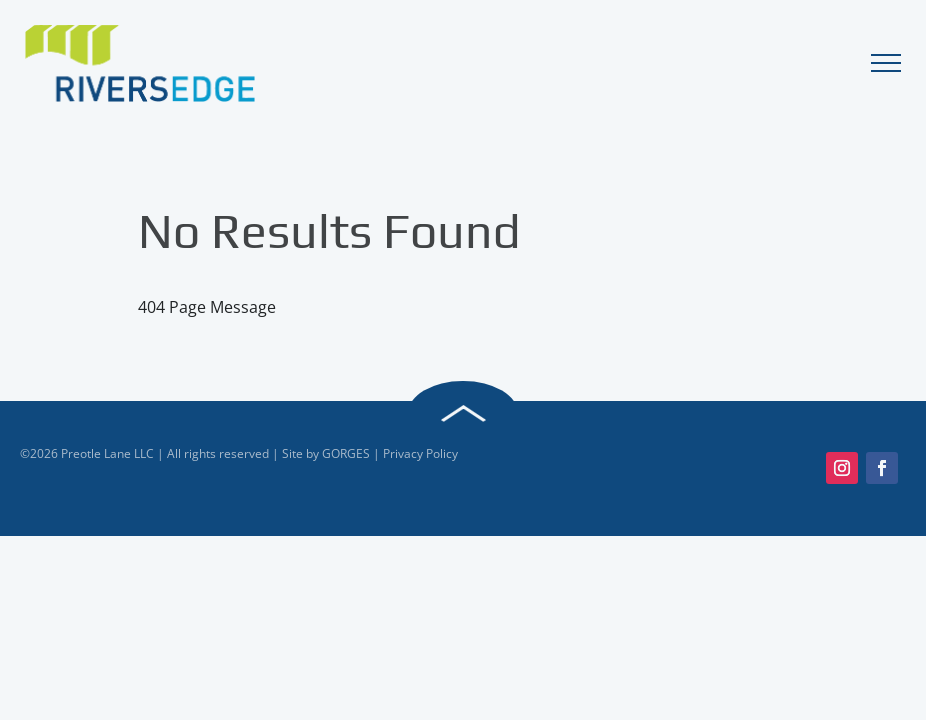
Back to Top (463, 414)
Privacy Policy (420, 453)
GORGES (346, 453)
